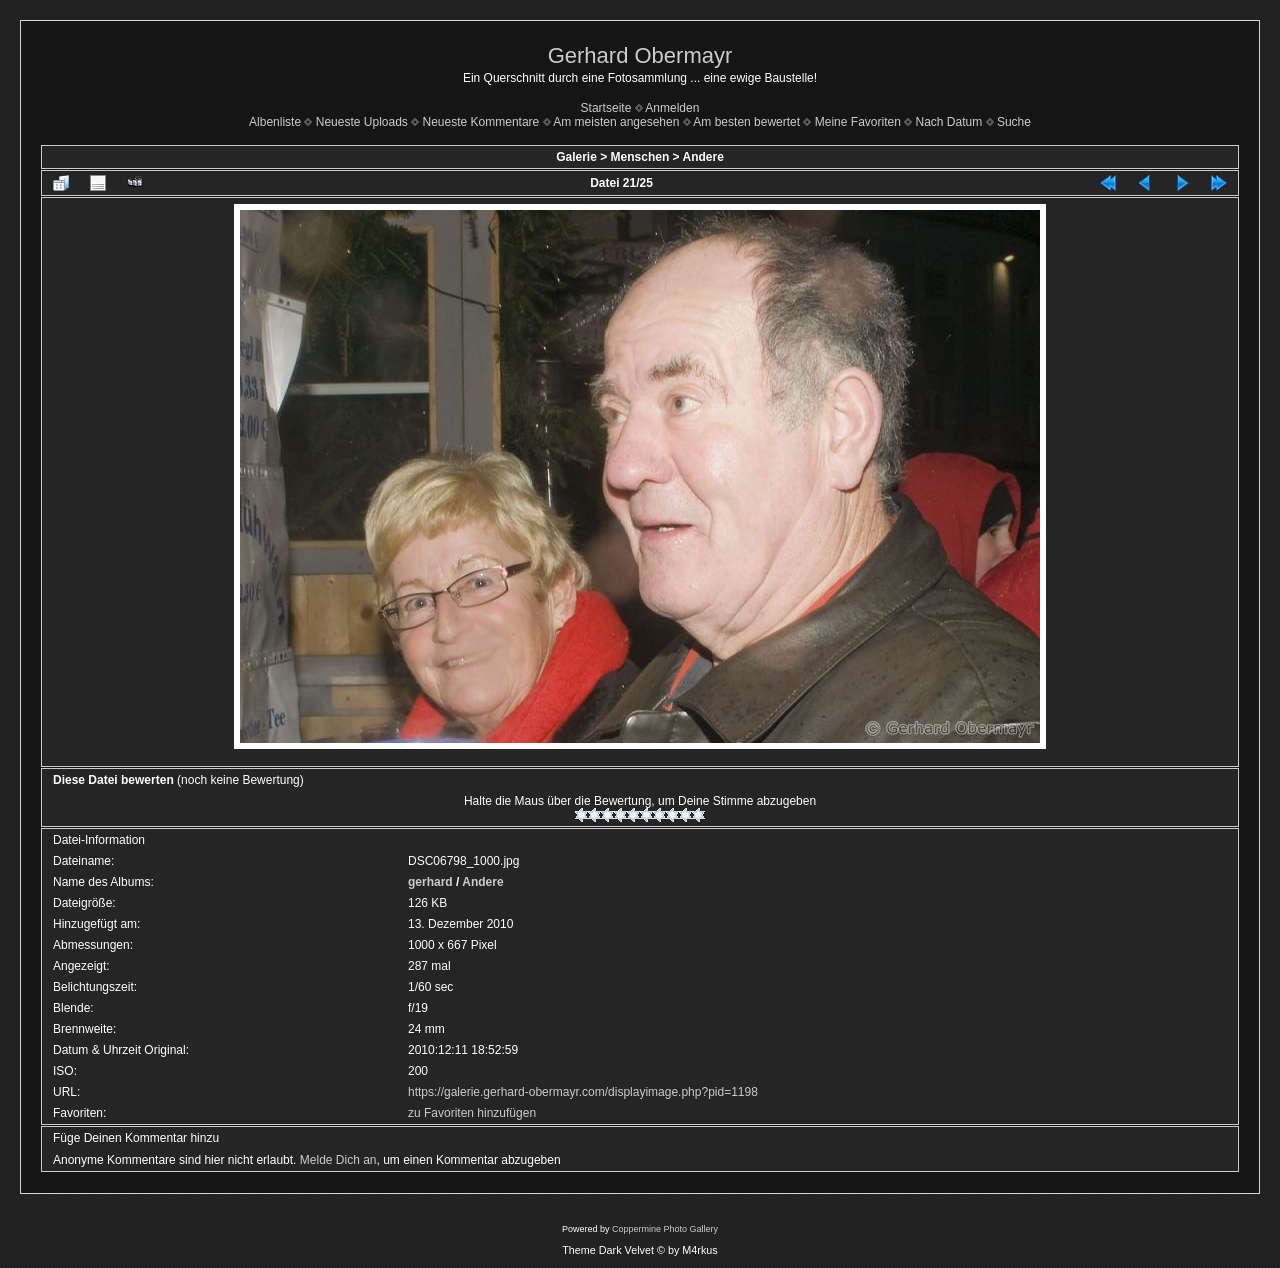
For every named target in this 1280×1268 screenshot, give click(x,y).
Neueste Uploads (362, 122)
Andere (702, 157)
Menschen (640, 157)
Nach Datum (949, 122)
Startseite (606, 108)
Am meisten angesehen (616, 122)
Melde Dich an (338, 1160)
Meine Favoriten (858, 122)
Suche (1014, 122)
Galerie (576, 157)
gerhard (430, 882)
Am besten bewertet (746, 122)
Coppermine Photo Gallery (665, 1229)
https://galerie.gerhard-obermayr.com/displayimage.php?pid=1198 (583, 1092)
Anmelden (672, 108)
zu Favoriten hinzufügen (472, 1113)
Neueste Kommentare (481, 122)
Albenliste (275, 122)
